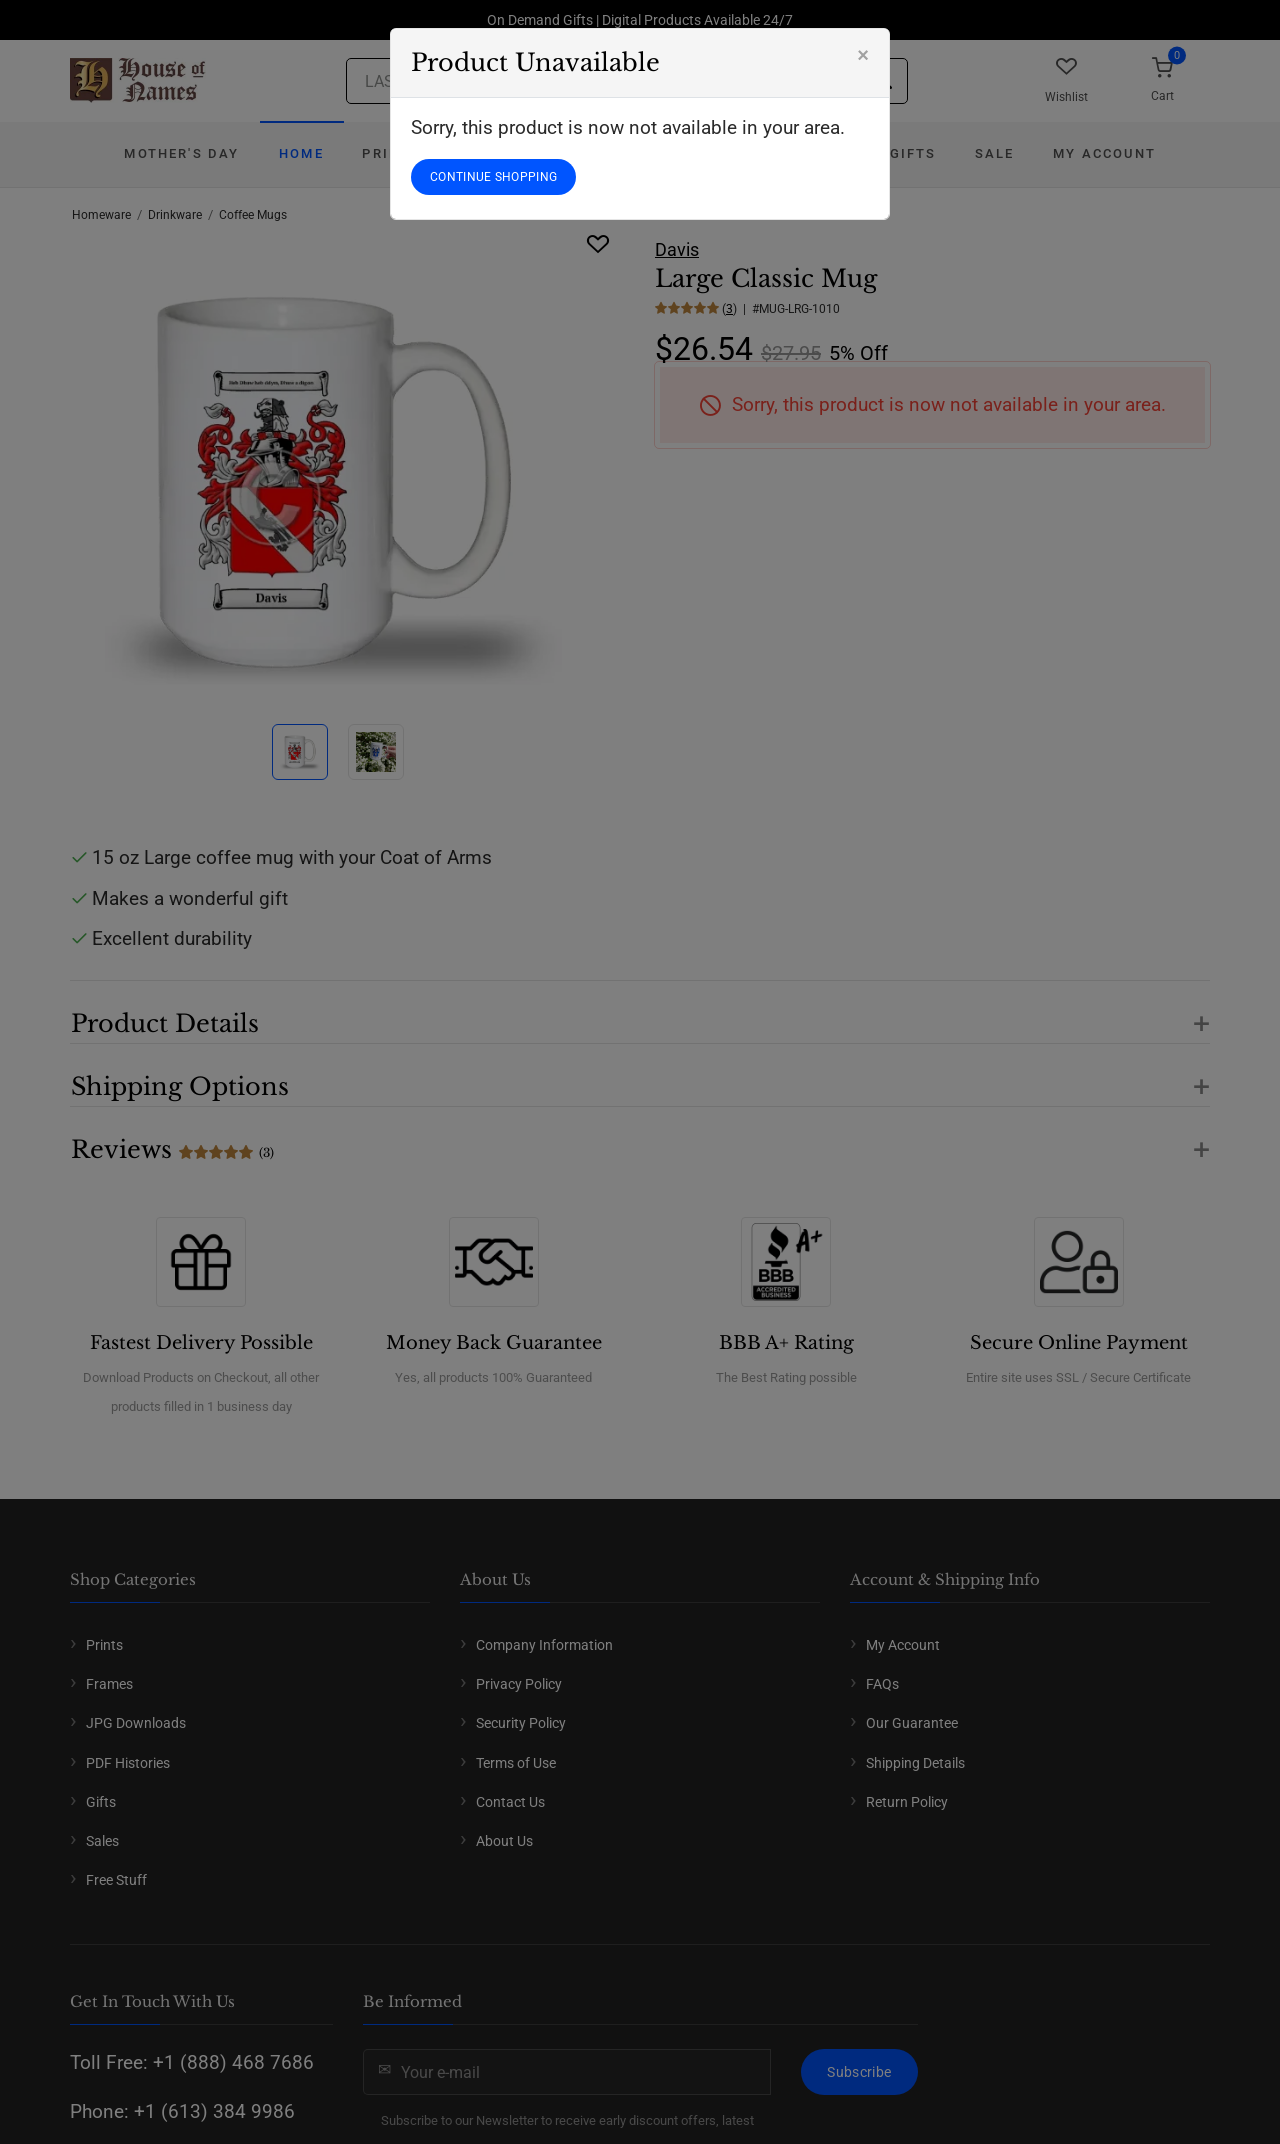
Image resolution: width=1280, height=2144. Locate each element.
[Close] (863, 55)
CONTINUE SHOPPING (493, 177)
